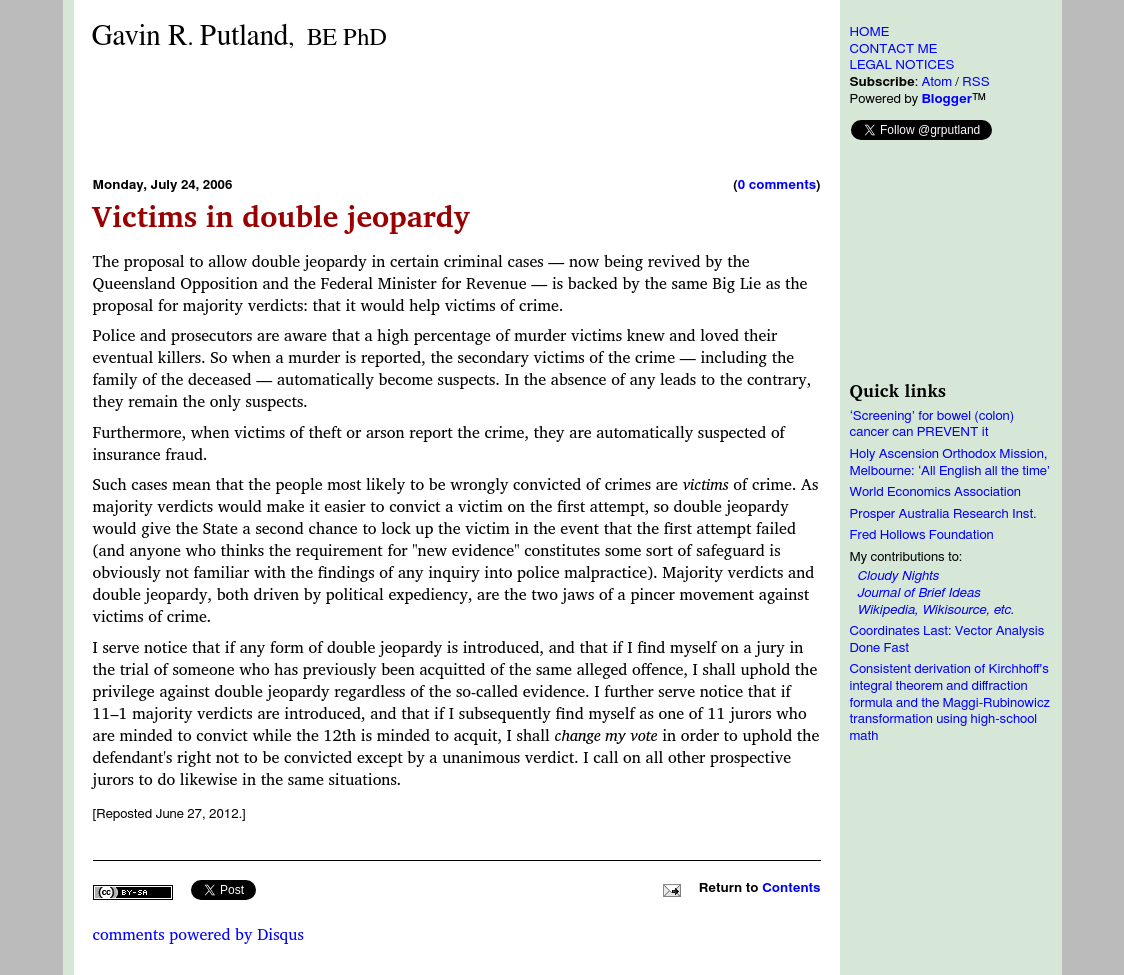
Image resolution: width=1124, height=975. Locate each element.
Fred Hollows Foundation (922, 535)
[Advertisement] (457, 113)
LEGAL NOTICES (902, 65)
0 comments (777, 185)
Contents (791, 888)
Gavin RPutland (239, 36)
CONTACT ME (894, 49)
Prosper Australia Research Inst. (943, 514)
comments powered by (198, 934)
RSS (975, 82)
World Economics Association (936, 492)
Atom (936, 82)
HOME (870, 32)
